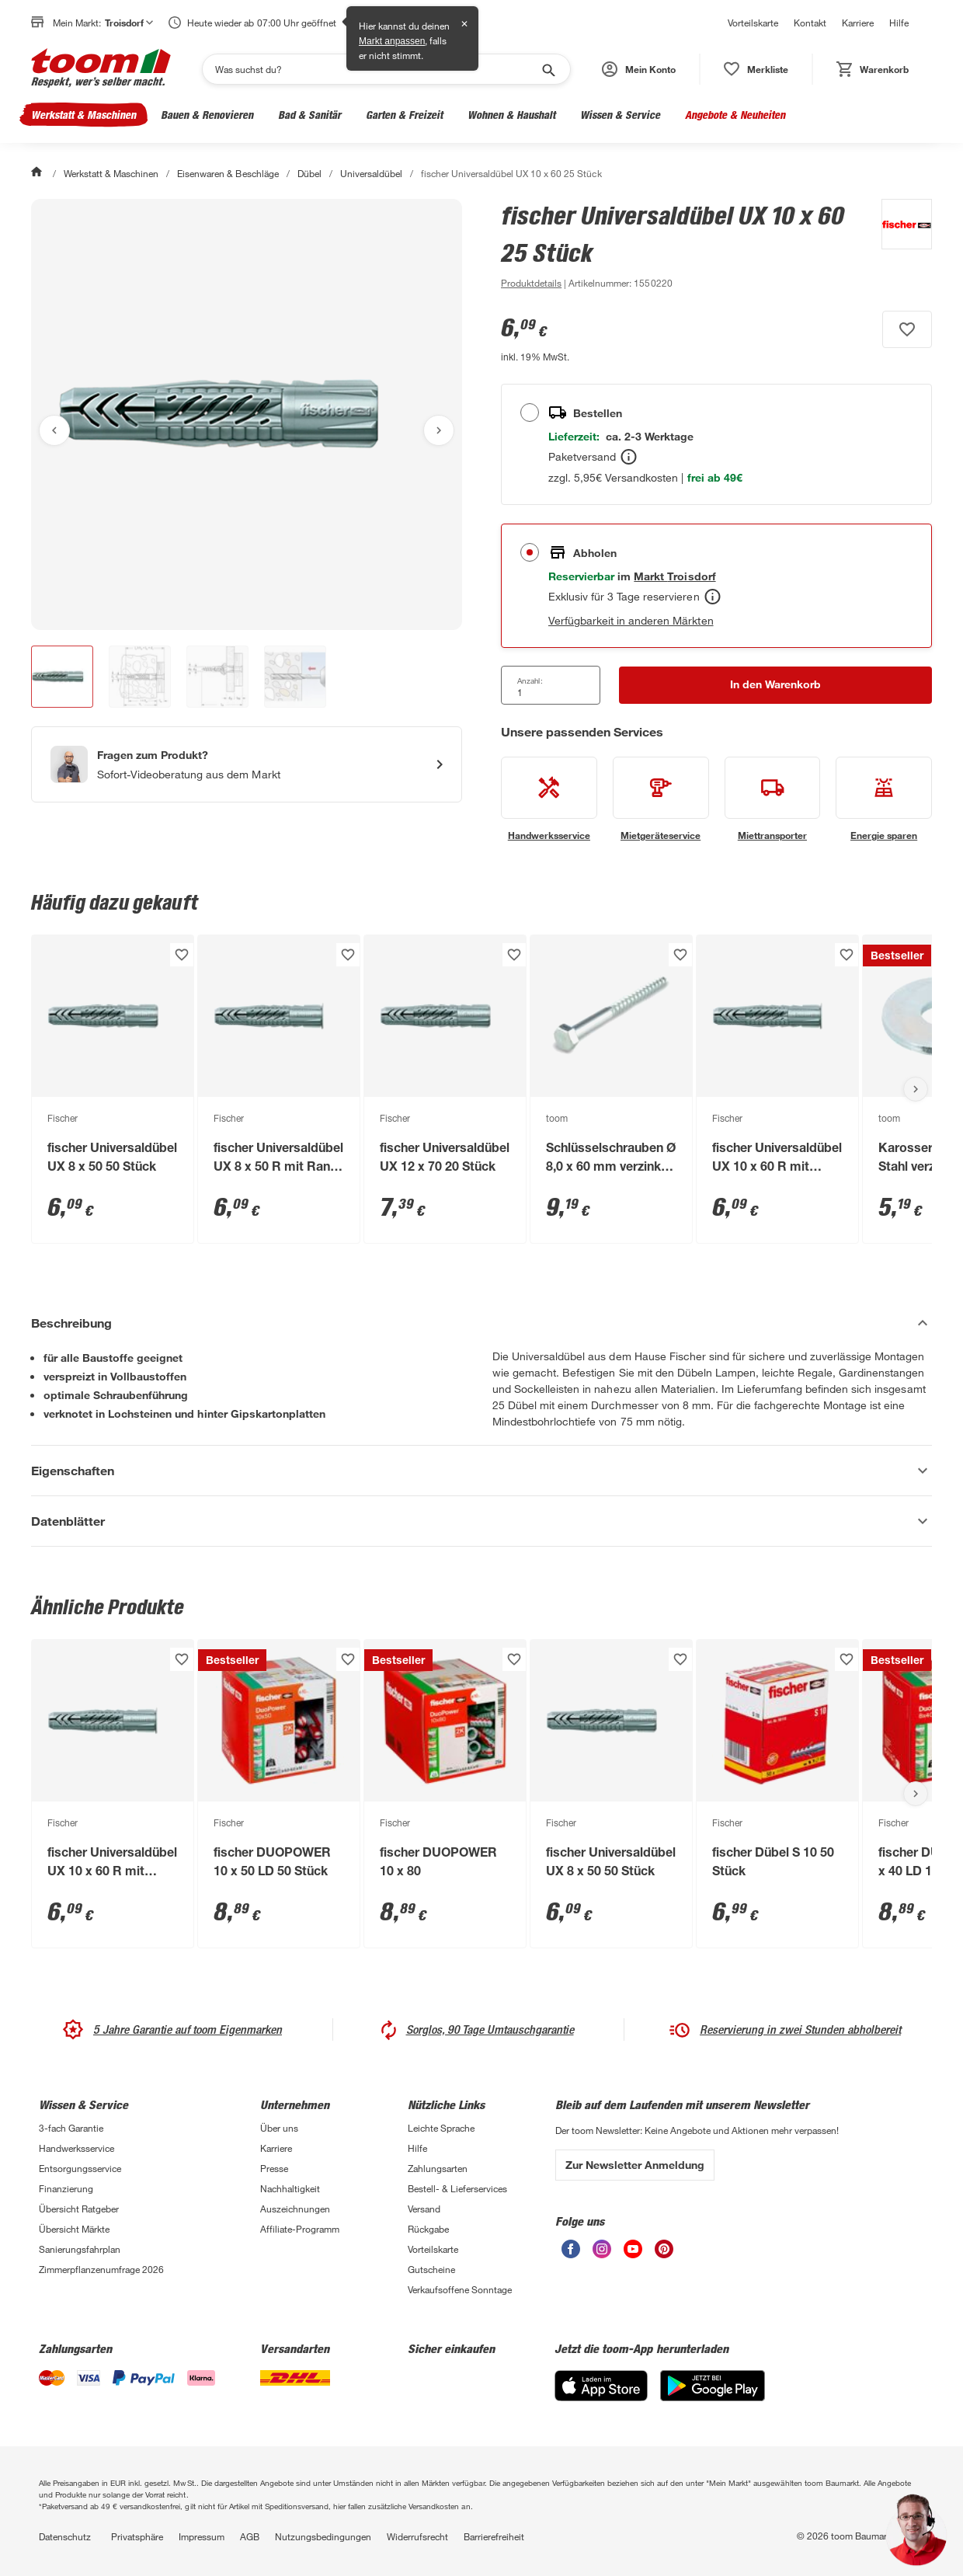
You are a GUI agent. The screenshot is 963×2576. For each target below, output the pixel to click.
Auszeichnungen (295, 2208)
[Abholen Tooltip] (712, 596)
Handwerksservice (76, 2148)
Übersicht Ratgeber (79, 2208)
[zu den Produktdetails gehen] (531, 283)
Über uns (279, 2128)
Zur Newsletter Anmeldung (634, 2164)
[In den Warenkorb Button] (775, 685)
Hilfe (899, 22)
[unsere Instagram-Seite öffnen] (602, 2254)
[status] (756, 69)
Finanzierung (66, 2188)
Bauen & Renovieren (207, 114)
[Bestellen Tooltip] (628, 456)
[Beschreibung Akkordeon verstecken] (481, 1323)
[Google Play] (712, 2397)
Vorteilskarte (753, 22)
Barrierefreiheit (494, 2536)
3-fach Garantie (71, 2128)
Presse (274, 2168)
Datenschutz (65, 2536)
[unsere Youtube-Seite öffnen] (633, 2254)
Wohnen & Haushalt (511, 114)
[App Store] (601, 2397)
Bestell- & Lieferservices (457, 2188)
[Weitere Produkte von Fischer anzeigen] (899, 245)
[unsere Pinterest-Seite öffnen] (664, 2254)
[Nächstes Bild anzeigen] (438, 430)
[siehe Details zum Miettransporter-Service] (773, 799)
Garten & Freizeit (404, 114)
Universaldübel (371, 173)
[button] (639, 69)
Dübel (309, 173)
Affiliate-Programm (299, 2229)
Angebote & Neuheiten (735, 114)
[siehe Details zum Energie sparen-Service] (884, 799)
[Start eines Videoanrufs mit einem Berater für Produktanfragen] (246, 764)
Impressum (201, 2536)
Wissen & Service (620, 114)
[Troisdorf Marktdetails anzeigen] (674, 576)
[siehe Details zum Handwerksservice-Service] (549, 799)
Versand (424, 2208)
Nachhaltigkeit (290, 2188)
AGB (249, 2536)
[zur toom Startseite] (101, 69)
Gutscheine (431, 2269)
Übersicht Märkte (74, 2229)
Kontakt (810, 22)
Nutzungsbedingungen (323, 2536)
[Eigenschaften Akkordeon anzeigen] (481, 1470)
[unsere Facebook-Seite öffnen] (570, 2254)
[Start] (38, 173)
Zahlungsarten (438, 2168)
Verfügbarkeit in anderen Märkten (631, 620)
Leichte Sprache (441, 2128)
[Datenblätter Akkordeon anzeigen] (481, 1521)
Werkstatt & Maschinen (83, 114)
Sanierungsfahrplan (79, 2249)
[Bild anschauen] (246, 414)
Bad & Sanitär (309, 114)
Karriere (858, 22)
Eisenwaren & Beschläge (227, 173)
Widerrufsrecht (417, 2536)
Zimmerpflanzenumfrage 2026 (101, 2269)
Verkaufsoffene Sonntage (460, 2289)
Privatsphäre (137, 2536)
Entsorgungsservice (80, 2168)
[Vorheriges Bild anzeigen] (54, 430)
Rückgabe (428, 2229)
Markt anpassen (392, 41)
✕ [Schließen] (464, 24)
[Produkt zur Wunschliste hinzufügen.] (907, 329)
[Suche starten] (547, 69)
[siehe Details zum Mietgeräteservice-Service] (661, 799)
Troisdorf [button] (129, 22)
